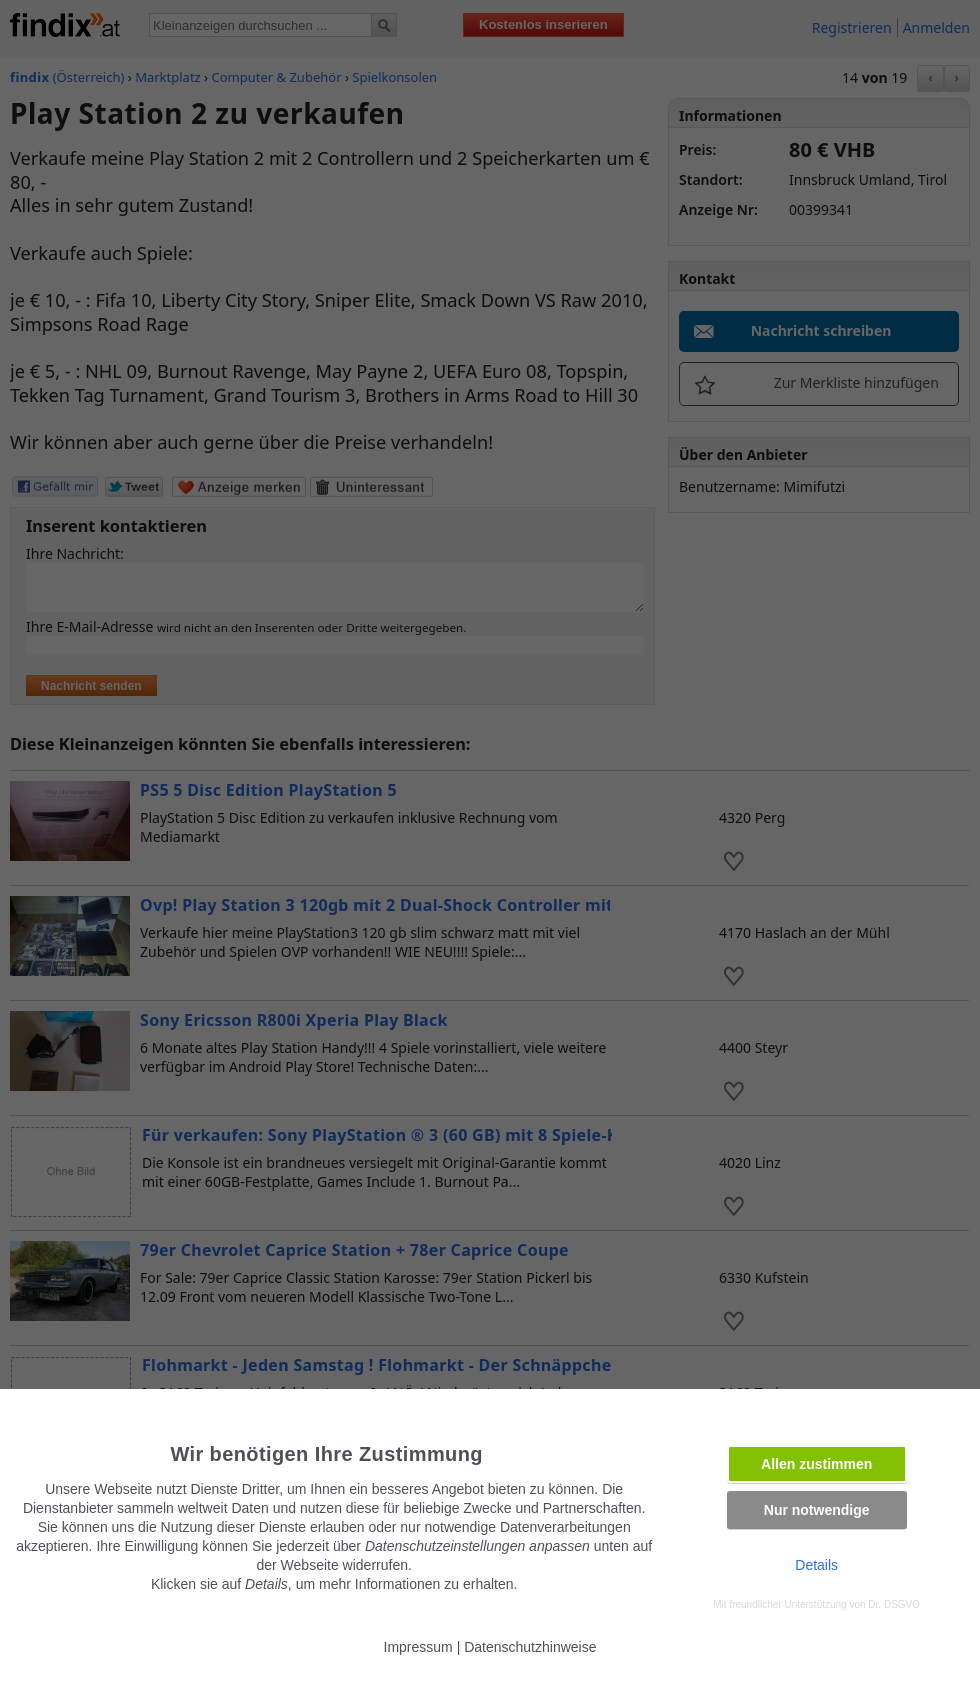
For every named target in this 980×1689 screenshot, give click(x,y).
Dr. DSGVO (894, 1604)
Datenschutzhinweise (530, 1647)
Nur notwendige (817, 1510)
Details (816, 1565)
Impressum (418, 1647)
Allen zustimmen (816, 1464)
